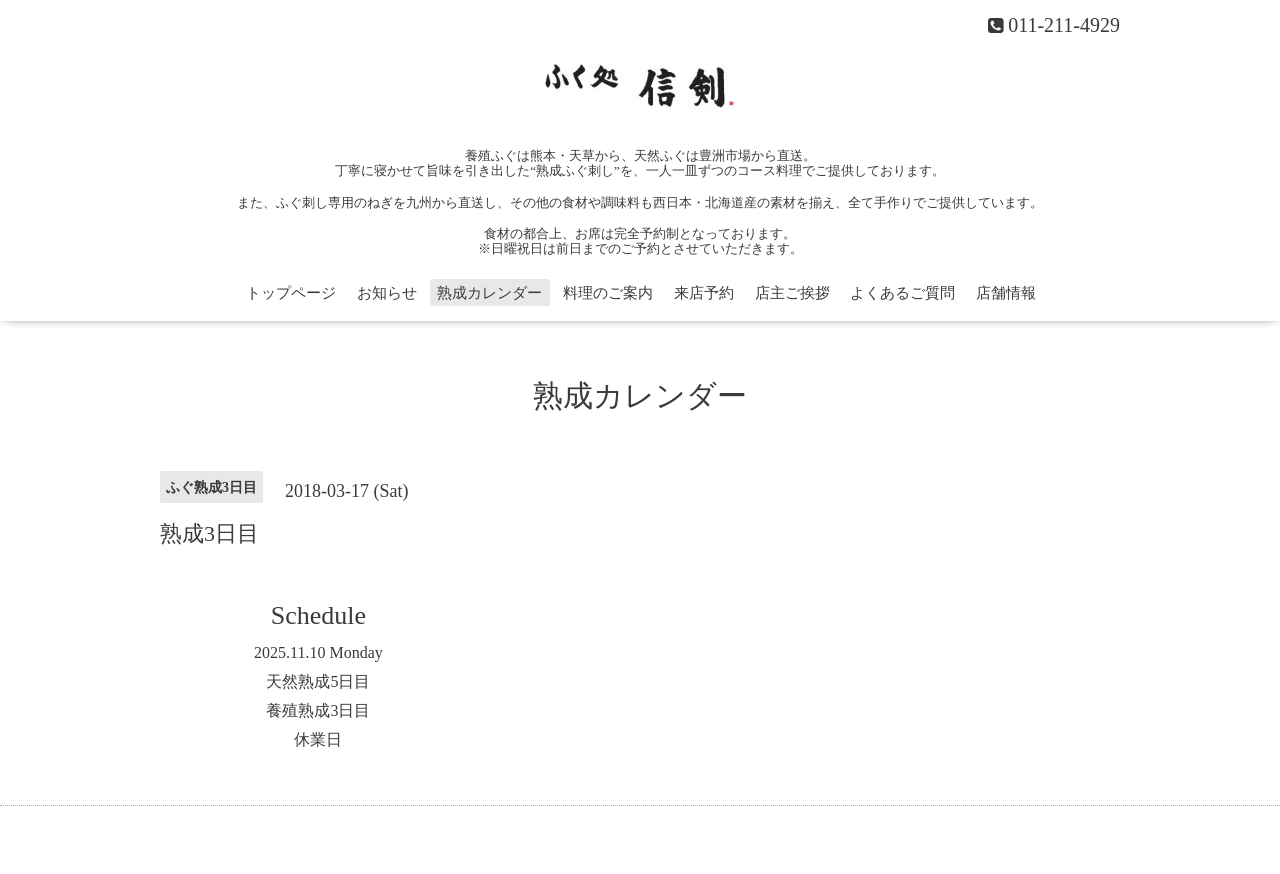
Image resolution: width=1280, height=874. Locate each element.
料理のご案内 (608, 293)
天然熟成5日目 (318, 681)
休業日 (318, 739)
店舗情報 (1006, 293)
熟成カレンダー (489, 293)
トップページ (291, 293)
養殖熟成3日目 (318, 710)
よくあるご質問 (902, 293)
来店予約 (704, 293)
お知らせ (387, 293)
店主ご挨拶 (792, 293)
